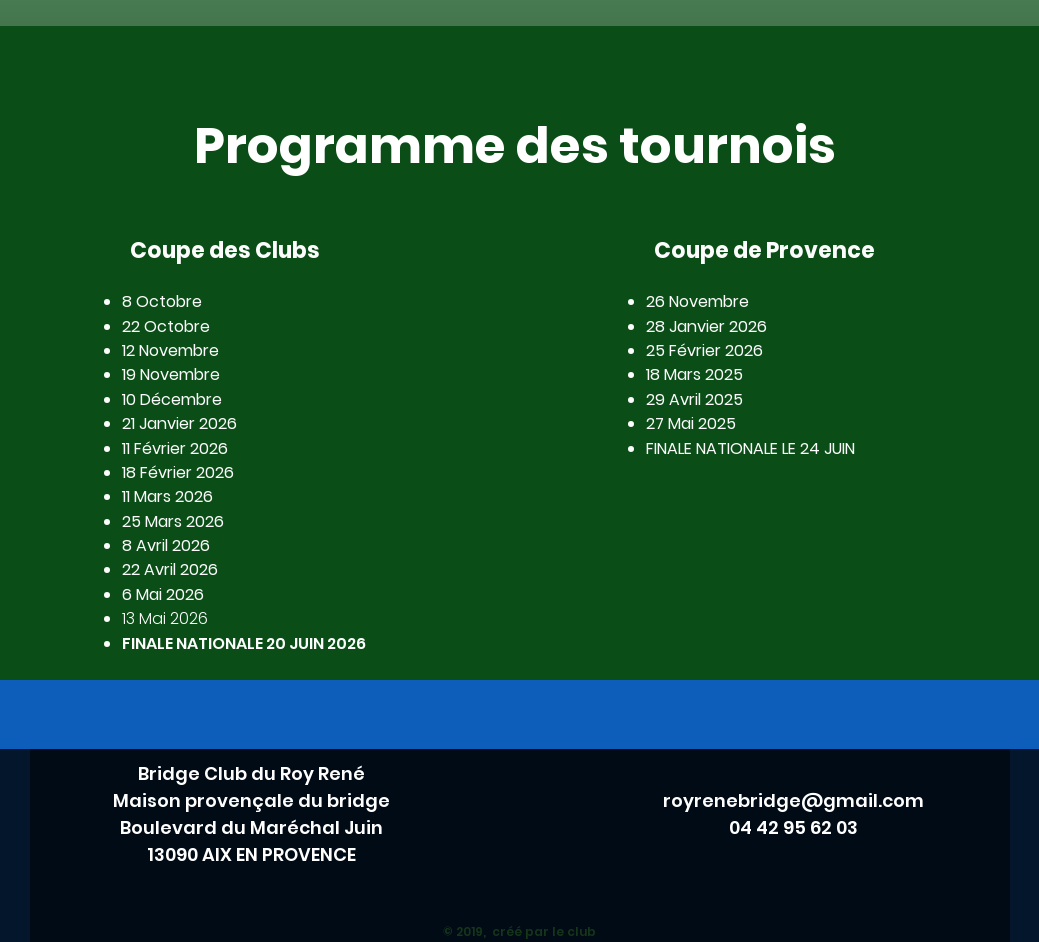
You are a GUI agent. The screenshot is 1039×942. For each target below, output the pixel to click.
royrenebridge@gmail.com (793, 800)
